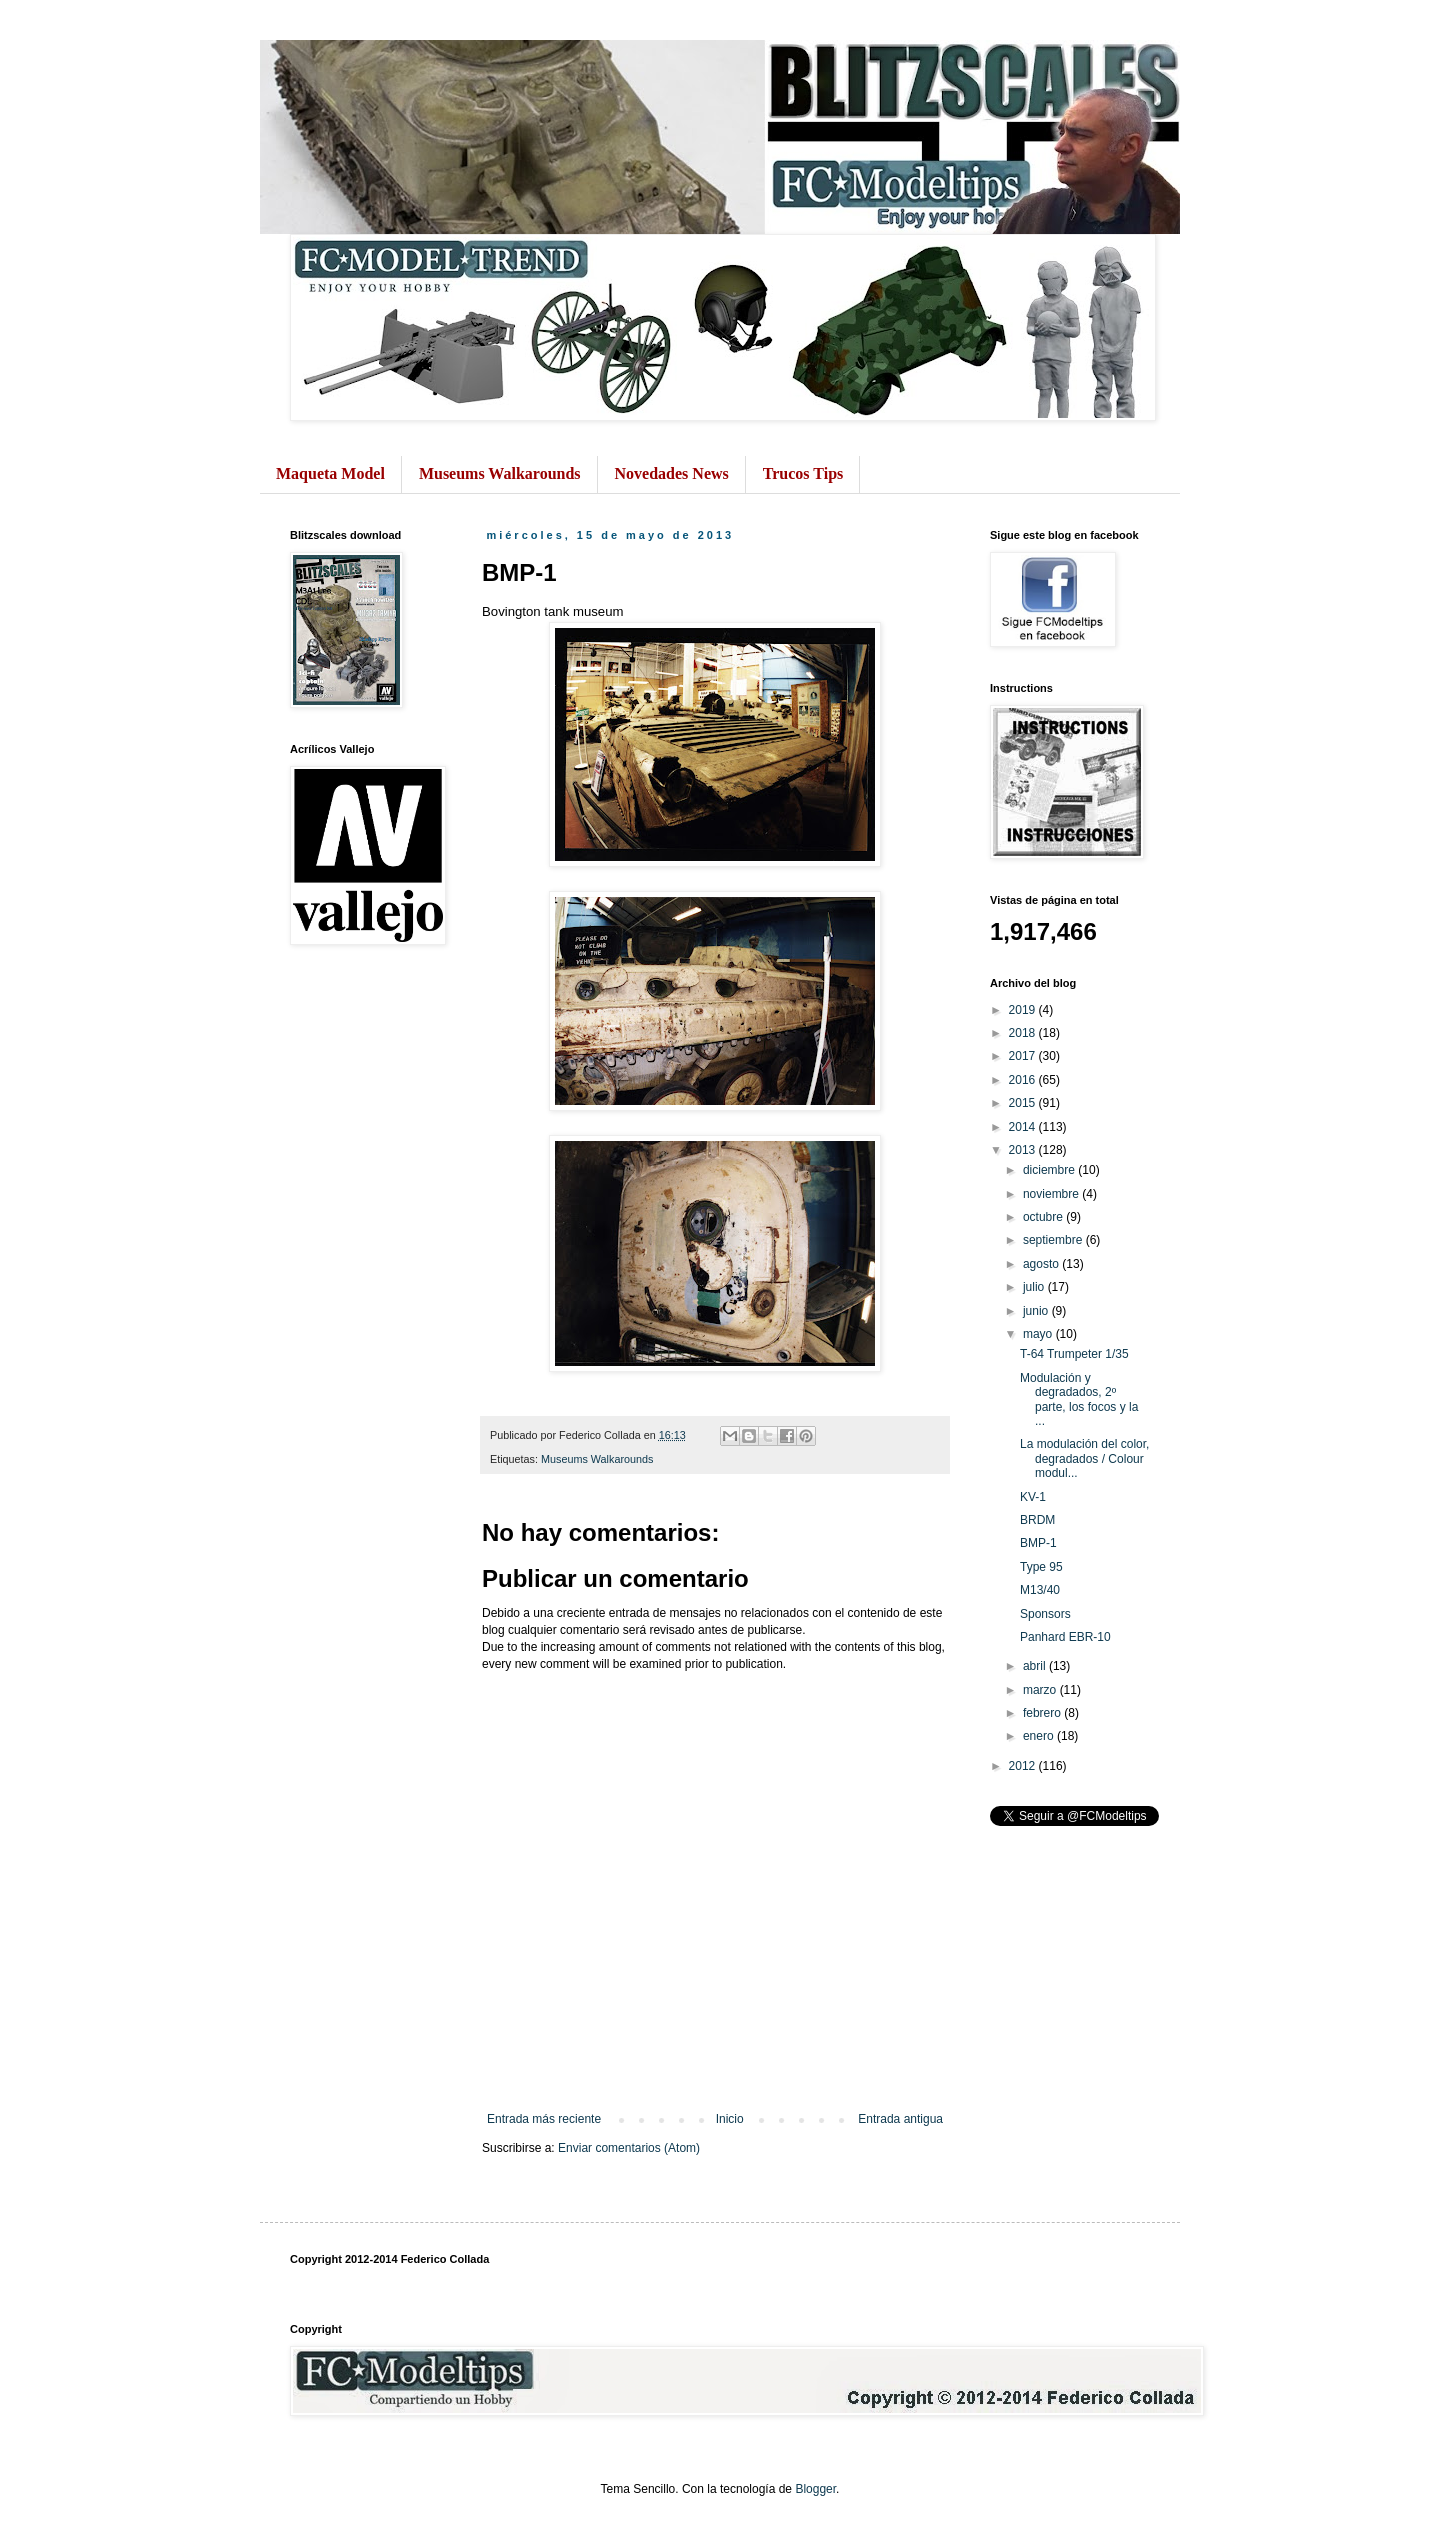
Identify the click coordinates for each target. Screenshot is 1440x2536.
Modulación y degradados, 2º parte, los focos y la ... (1079, 1399)
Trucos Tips (803, 473)
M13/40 (1040, 1590)
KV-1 (1033, 1497)
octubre (1044, 1217)
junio (1037, 1311)
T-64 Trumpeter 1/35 (1074, 1354)
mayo (1039, 1334)
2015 (1024, 1103)
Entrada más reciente (544, 2119)
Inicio (730, 2119)
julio (1035, 1287)
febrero (1043, 1713)
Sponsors (1045, 1614)
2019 (1024, 1010)
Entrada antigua (900, 2119)
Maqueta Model (330, 473)
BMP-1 (1038, 1543)
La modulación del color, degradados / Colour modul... (1084, 1458)
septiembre (1054, 1240)
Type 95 (1041, 1567)
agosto (1042, 1264)
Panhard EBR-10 (1065, 1637)
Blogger (815, 2489)
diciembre (1050, 1170)
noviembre (1052, 1194)
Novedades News (672, 473)
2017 (1024, 1056)
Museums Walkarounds (500, 473)
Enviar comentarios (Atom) (629, 2148)
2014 (1024, 1127)
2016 (1024, 1080)
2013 (1024, 1150)
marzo (1041, 1690)
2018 (1024, 1033)
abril (1036, 1666)
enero (1040, 1736)
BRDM (1037, 1520)
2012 (1024, 1766)
